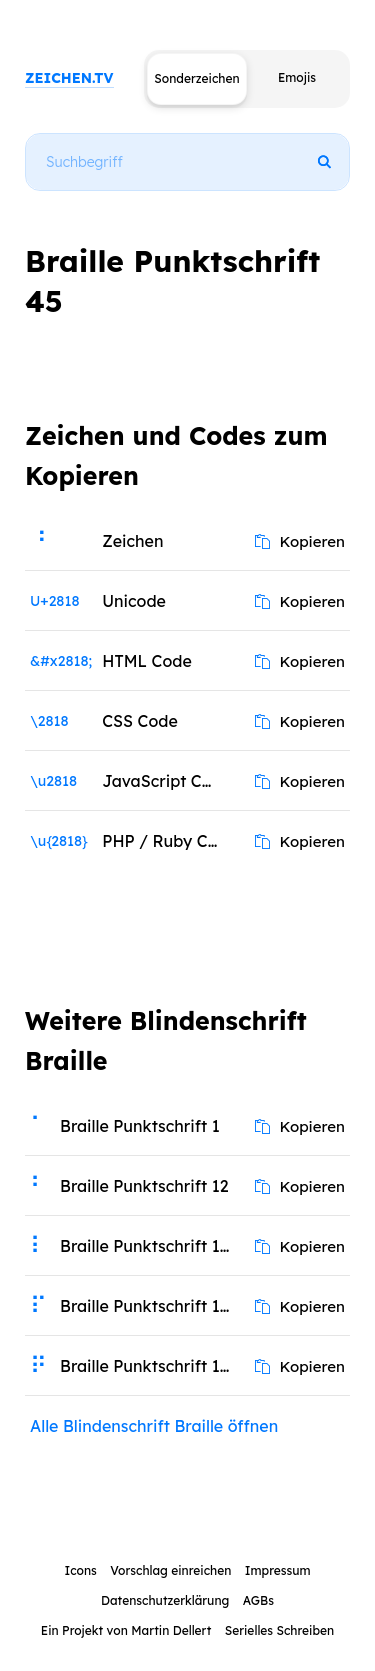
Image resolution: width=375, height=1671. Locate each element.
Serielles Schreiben (280, 1630)
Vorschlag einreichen (170, 1570)
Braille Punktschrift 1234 (152, 1306)
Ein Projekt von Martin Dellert (126, 1630)
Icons (80, 1570)
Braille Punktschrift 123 (148, 1246)
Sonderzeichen (196, 78)
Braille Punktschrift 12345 (152, 1366)
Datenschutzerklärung (165, 1600)
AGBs (258, 1600)
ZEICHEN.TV (69, 78)
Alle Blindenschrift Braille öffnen (154, 1426)
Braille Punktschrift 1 (140, 1126)
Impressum (278, 1570)
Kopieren (300, 541)
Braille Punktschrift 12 (144, 1186)
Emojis (297, 77)
